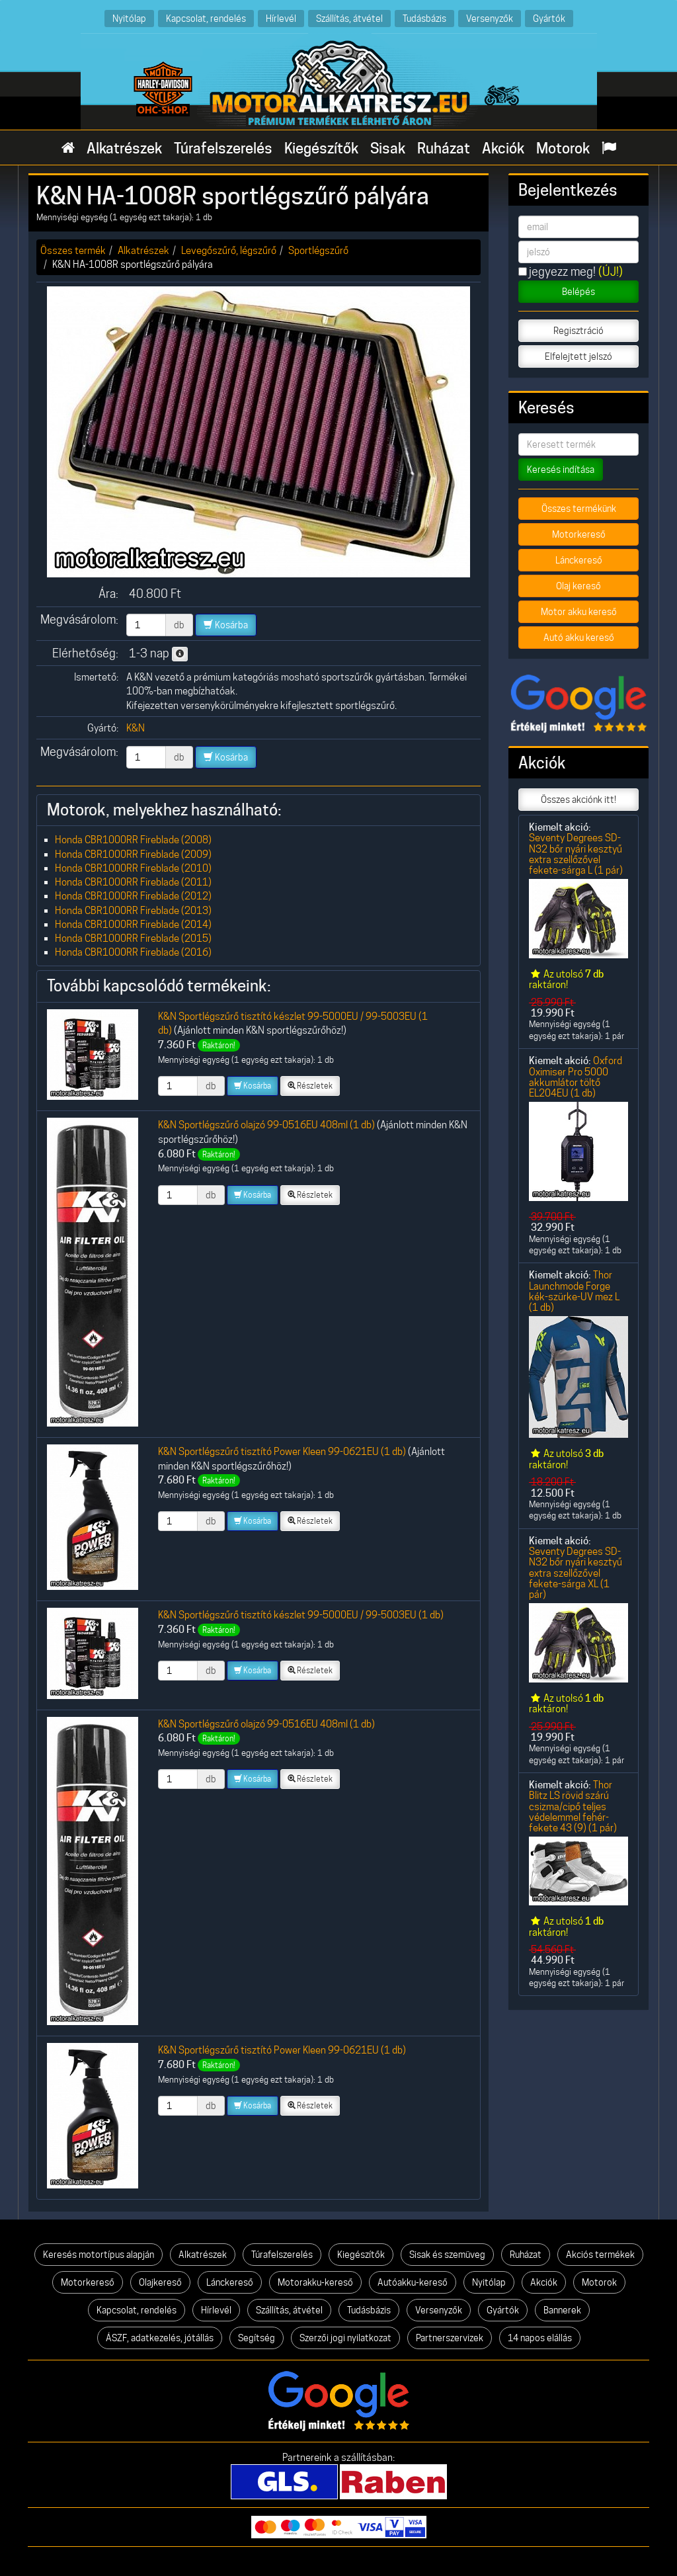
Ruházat (443, 148)
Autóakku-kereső (413, 2282)
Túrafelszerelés (223, 148)
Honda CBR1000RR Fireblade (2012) (133, 895)
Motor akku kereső (579, 611)
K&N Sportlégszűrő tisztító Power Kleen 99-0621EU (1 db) (282, 1451)
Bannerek (562, 2310)
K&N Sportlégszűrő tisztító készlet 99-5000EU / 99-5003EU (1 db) (301, 1614)
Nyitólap (129, 18)
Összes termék (73, 250)
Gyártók (549, 18)
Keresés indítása (560, 469)
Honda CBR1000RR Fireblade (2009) (133, 854)
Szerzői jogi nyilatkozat (345, 2338)
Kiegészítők (321, 148)
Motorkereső (579, 534)
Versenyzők (489, 18)
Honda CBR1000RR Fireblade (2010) (133, 868)
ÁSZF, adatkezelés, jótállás (160, 2338)
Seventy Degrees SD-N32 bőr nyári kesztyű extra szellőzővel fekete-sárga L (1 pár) (576, 854)
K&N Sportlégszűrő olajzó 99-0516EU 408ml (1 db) (266, 1124)
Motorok (563, 148)
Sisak (387, 148)
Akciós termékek (600, 2254)
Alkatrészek (124, 148)
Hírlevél (281, 18)
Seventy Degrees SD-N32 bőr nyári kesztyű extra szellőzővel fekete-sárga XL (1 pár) (575, 1573)
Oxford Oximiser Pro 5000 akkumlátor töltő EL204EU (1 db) (575, 1077)
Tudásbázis (424, 18)
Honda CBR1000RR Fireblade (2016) (133, 952)
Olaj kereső (578, 586)
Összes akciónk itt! (578, 799)
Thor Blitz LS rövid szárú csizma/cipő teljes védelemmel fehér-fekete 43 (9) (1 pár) (573, 1806)
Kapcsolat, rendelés (206, 18)
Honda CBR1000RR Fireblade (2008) (133, 839)
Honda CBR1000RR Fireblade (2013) (133, 910)
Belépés (578, 291)
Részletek (310, 1086)
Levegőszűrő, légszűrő (228, 250)
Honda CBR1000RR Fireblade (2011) (133, 882)
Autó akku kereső (578, 637)
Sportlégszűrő (318, 250)
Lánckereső (578, 560)
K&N (135, 727)
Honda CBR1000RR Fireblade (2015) (133, 938)
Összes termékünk (578, 508)
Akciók (503, 148)
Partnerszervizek (449, 2338)
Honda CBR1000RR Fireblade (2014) (133, 924)
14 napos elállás (540, 2338)
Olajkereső (160, 2282)
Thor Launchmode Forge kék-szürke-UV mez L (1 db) (574, 1291)
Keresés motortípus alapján (98, 2254)
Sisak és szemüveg (447, 2254)
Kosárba (226, 625)
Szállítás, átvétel (349, 18)
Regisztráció (578, 330)
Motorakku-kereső (315, 2282)
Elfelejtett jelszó (578, 356)
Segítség (256, 2338)
